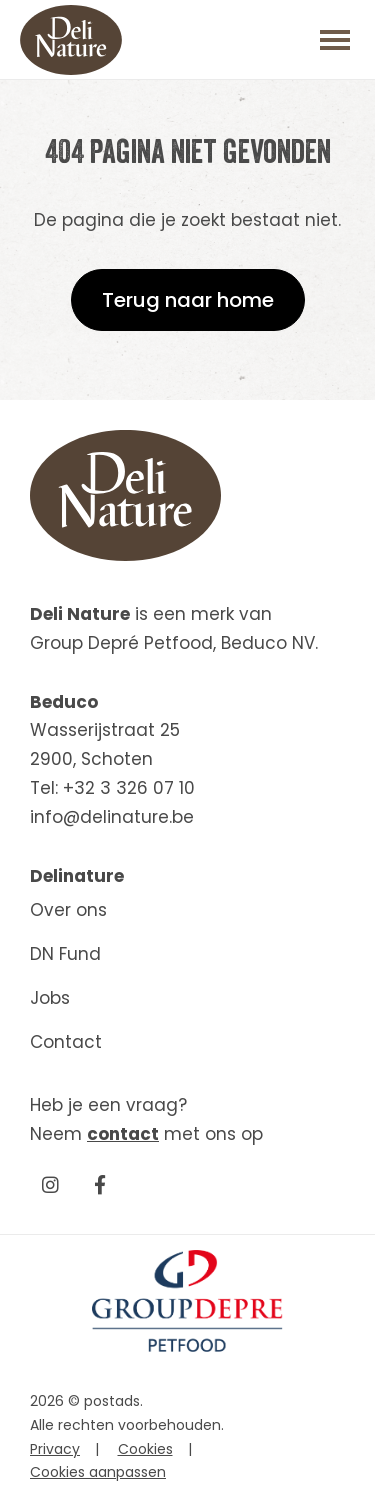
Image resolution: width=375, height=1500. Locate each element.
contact (123, 1134)
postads (112, 1401)
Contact (66, 1042)
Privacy (55, 1449)
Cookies (145, 1449)
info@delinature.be (112, 817)
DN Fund (65, 954)
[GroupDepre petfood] (187, 1347)
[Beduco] (71, 40)
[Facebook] (100, 1184)
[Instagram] (50, 1184)
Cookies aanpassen (98, 1472)
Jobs (50, 998)
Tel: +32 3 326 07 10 (112, 788)
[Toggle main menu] (335, 40)
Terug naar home (188, 300)
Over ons (68, 910)
